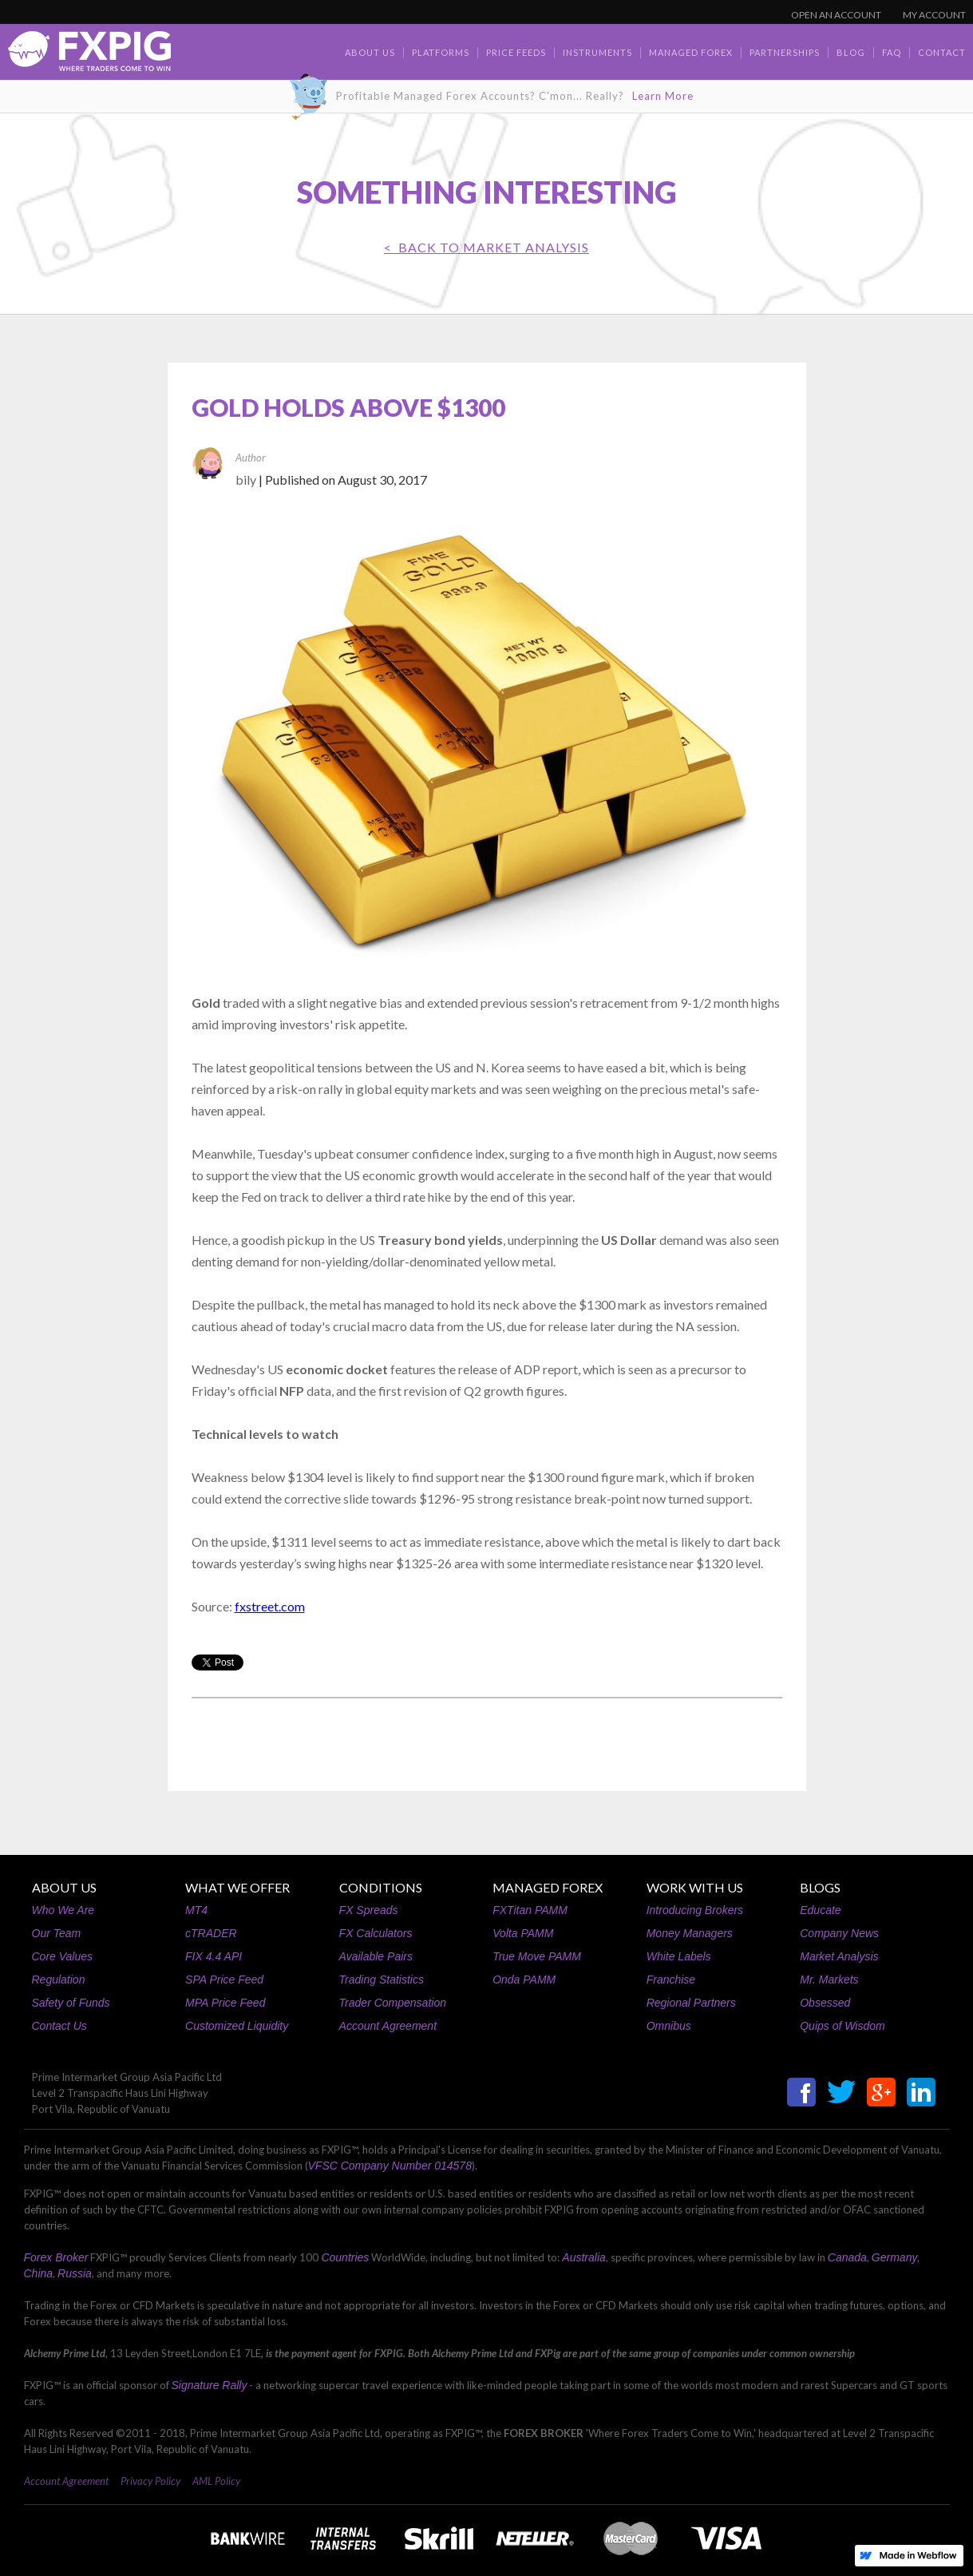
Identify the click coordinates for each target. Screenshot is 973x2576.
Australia (583, 2257)
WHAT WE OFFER (237, 1887)
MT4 (196, 1910)
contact (942, 52)
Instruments (597, 52)
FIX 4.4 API (213, 1956)
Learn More (663, 95)
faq (891, 52)
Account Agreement (388, 2025)
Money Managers (690, 1933)
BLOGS (820, 1887)
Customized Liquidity (236, 2025)
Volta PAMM (522, 1933)
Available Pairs (376, 1956)
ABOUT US (64, 1887)
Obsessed (825, 2002)
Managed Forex (691, 52)
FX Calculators (376, 1933)
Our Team (56, 1933)
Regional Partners (691, 2002)
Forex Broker (56, 2257)
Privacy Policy (150, 2481)
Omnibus (669, 2025)
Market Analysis (839, 1956)
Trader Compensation (392, 2002)
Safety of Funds (71, 2002)
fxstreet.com (270, 1606)
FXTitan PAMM (530, 1910)
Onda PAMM (524, 1979)
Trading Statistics (381, 1979)
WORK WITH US (695, 1887)
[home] (89, 55)
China (38, 2273)
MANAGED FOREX (547, 1887)
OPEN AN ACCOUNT (836, 15)
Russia (74, 2273)
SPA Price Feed (224, 1979)
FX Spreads (368, 1910)
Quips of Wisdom (842, 2025)
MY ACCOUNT (934, 15)
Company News (839, 1933)
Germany (895, 2257)
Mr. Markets (829, 1979)
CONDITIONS (380, 1887)
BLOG (851, 52)
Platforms (440, 52)
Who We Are (63, 1910)
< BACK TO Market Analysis (486, 247)
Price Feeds (516, 52)
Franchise (671, 1979)
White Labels (679, 1956)
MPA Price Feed (225, 2002)
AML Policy (216, 2481)
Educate (820, 1910)
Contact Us (59, 2025)
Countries (345, 2257)
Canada (847, 2257)
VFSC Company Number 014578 (390, 2165)
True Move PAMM (536, 1956)
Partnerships (785, 52)
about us (370, 52)
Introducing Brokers (695, 1910)
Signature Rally (209, 2385)
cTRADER (211, 1933)
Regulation (58, 1979)
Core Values (62, 1956)
